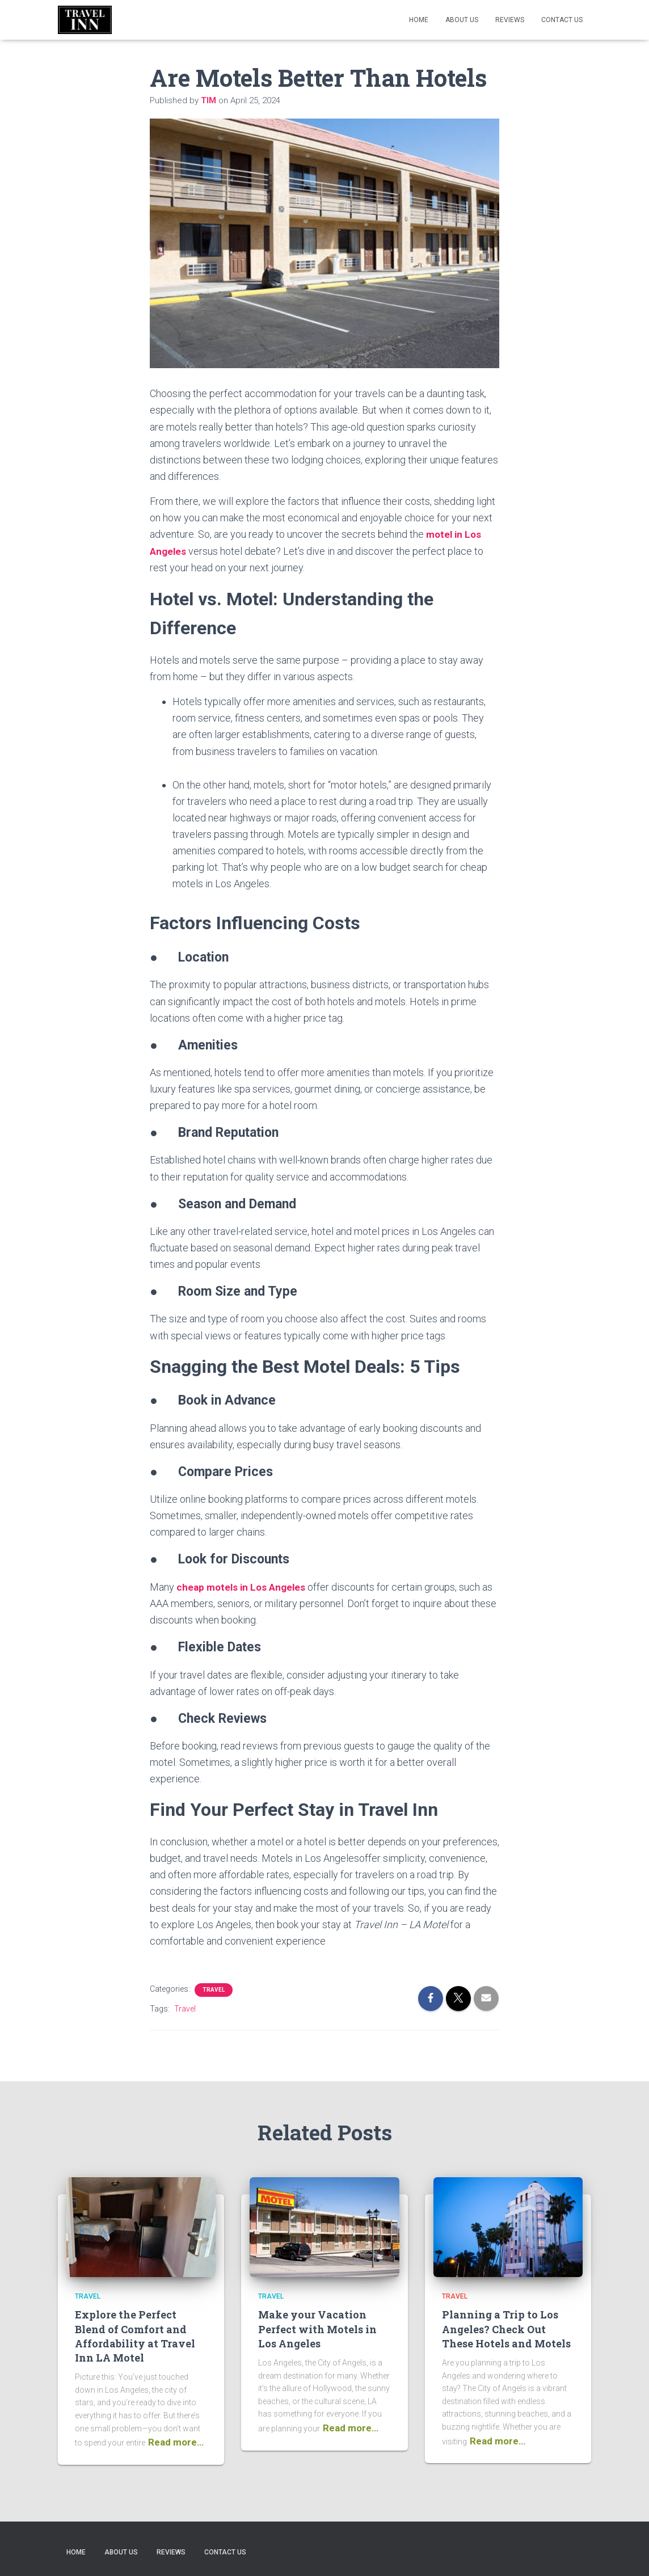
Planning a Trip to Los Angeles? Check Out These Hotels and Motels (506, 2328)
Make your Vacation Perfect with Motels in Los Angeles (317, 2328)
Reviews (509, 20)
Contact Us (562, 20)
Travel (214, 1988)
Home (418, 20)
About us (461, 20)
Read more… (176, 2441)
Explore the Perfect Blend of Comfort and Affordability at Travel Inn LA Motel (135, 2335)
